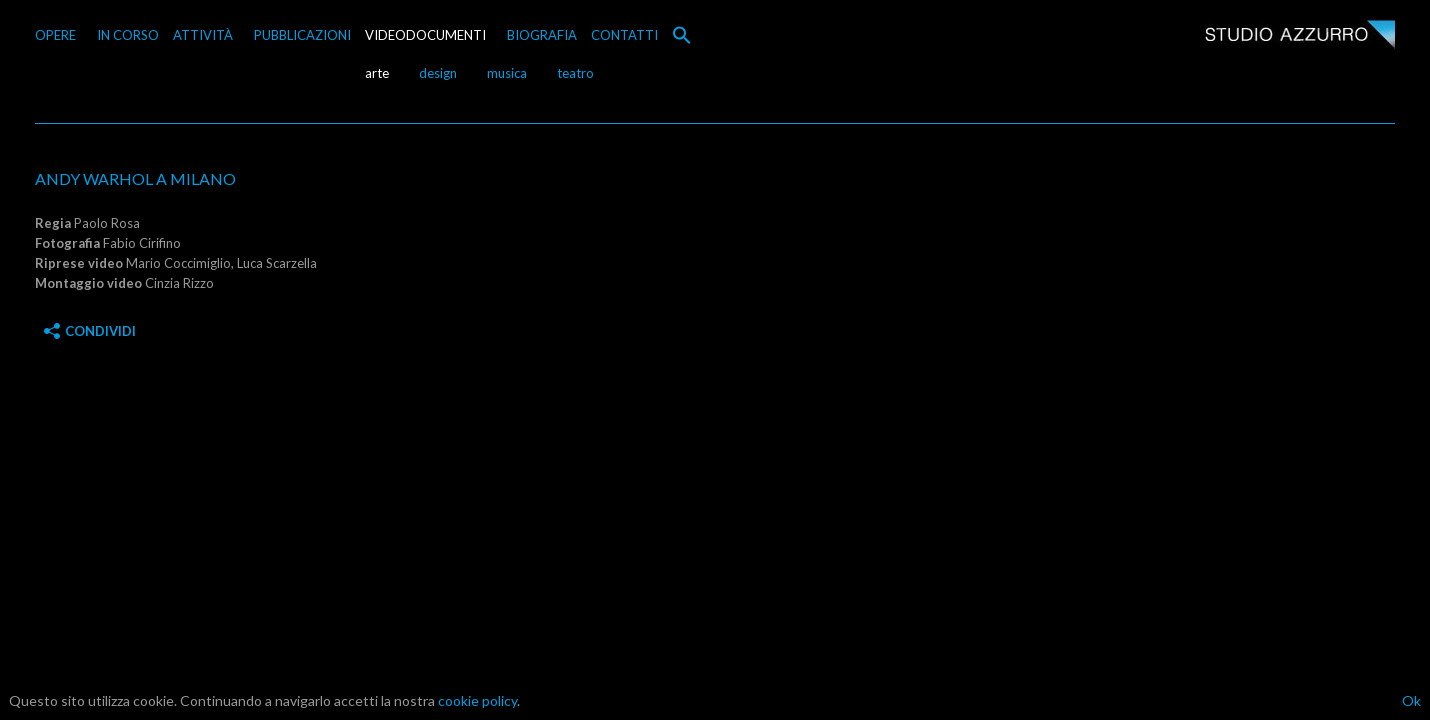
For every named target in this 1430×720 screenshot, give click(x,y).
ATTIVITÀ (203, 35)
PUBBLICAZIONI (302, 35)
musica (507, 73)
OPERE (55, 35)
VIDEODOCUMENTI (425, 35)
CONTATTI (624, 35)
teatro (575, 73)
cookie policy (477, 700)
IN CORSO (128, 35)
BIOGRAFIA (542, 35)
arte (377, 73)
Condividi (90, 331)
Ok (1411, 700)
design (438, 73)
